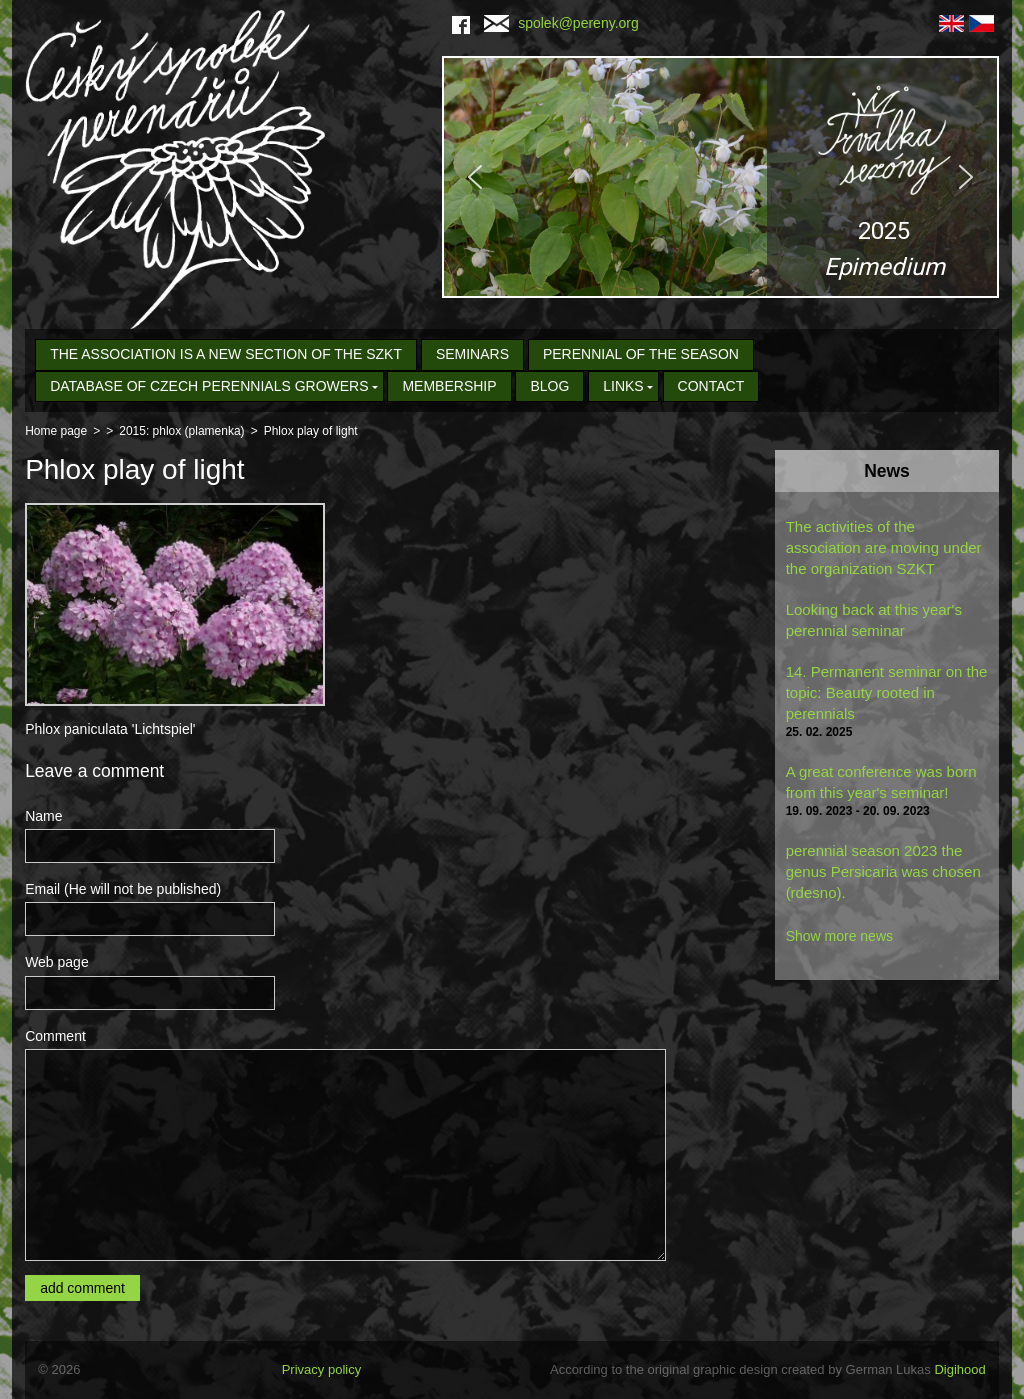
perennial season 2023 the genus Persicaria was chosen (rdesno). (883, 871)
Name (43, 816)
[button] (720, 177)
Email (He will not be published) (123, 889)
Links (623, 386)
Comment (55, 1036)
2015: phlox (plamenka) (181, 431)
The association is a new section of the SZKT (226, 354)
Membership (449, 386)
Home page (56, 431)
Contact (711, 386)
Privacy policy (321, 1369)
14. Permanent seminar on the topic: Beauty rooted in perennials (887, 692)
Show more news (839, 936)
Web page (57, 962)
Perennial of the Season (641, 354)
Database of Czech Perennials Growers (209, 386)
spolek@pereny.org (561, 23)
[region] (720, 177)
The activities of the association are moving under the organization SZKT (884, 547)
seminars (472, 354)
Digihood (959, 1369)
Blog (549, 386)
